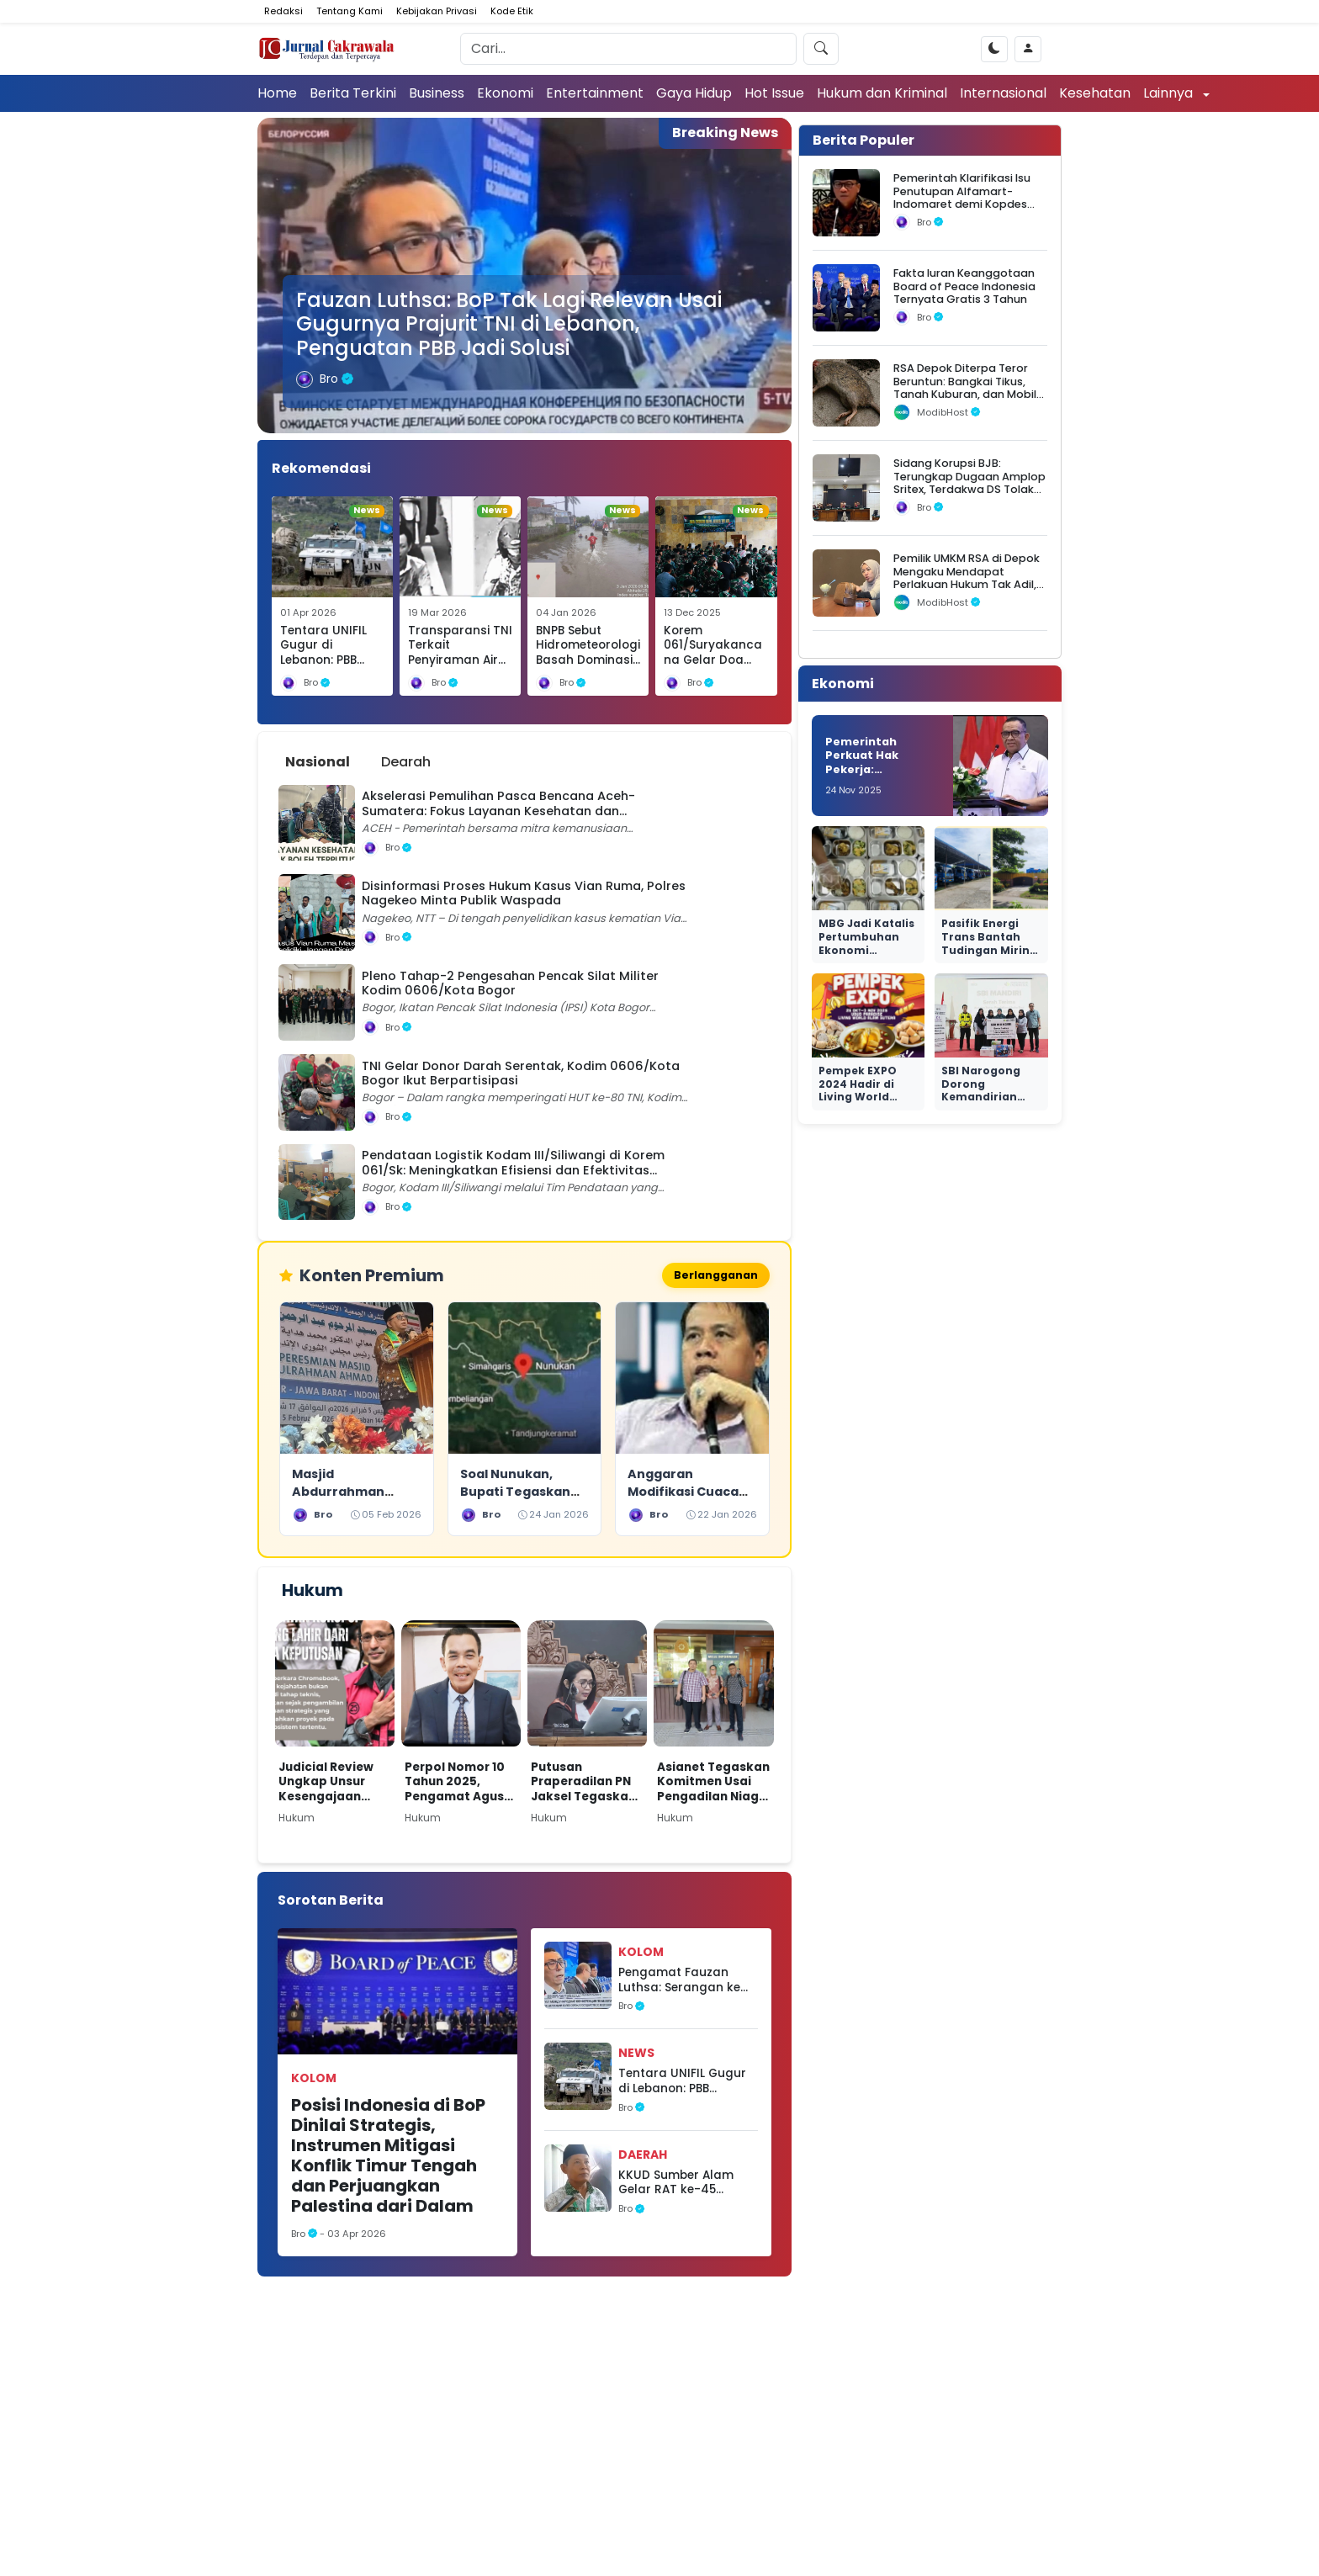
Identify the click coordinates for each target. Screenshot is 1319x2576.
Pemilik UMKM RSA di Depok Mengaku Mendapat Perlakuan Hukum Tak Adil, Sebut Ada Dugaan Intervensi (966, 584)
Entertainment (595, 93)
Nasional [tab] (317, 761)
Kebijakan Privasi (436, 11)
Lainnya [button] (1169, 93)
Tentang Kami (349, 11)
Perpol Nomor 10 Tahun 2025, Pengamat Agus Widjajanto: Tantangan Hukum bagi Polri (457, 1784)
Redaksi (283, 11)
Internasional (1003, 93)
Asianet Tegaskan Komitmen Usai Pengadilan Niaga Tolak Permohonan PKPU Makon (713, 1784)
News (636, 2056)
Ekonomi (505, 93)
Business (436, 93)
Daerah (642, 2157)
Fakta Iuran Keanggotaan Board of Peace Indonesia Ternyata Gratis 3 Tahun (964, 286)
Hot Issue (774, 93)
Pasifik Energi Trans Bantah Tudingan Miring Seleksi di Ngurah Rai (991, 949)
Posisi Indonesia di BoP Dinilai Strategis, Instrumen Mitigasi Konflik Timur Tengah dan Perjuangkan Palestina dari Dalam (388, 2158)
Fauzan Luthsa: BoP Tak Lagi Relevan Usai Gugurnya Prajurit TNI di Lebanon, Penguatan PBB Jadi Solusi (509, 324)
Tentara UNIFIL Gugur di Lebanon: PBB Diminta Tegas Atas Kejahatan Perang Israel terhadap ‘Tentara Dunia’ (682, 2084)
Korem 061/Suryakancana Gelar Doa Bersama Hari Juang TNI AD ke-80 (716, 668)
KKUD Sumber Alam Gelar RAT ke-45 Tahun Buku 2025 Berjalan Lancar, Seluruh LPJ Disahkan (681, 2185)
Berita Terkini (353, 93)
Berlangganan (712, 1277)
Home (277, 93)
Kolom (313, 2080)
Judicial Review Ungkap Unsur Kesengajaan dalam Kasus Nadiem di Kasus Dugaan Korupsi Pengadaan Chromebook (329, 1784)
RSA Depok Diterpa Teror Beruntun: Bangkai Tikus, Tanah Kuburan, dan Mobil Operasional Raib (964, 387)
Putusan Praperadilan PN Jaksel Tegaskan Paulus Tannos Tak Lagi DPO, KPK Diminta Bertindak (587, 1784)
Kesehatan (1095, 93)
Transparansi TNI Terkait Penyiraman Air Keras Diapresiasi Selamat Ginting (460, 660)
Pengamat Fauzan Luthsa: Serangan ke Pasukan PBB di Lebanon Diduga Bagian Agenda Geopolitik (679, 1982)
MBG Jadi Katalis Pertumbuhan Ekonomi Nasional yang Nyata (866, 949)
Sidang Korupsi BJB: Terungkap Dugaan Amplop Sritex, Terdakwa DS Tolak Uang (969, 482)
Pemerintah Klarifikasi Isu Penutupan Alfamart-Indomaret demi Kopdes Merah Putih (961, 197)
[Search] (628, 49)
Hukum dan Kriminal (882, 93)
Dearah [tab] (406, 761)
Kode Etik (511, 11)
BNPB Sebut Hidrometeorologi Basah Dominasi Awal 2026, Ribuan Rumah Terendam (588, 668)
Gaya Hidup (694, 93)
